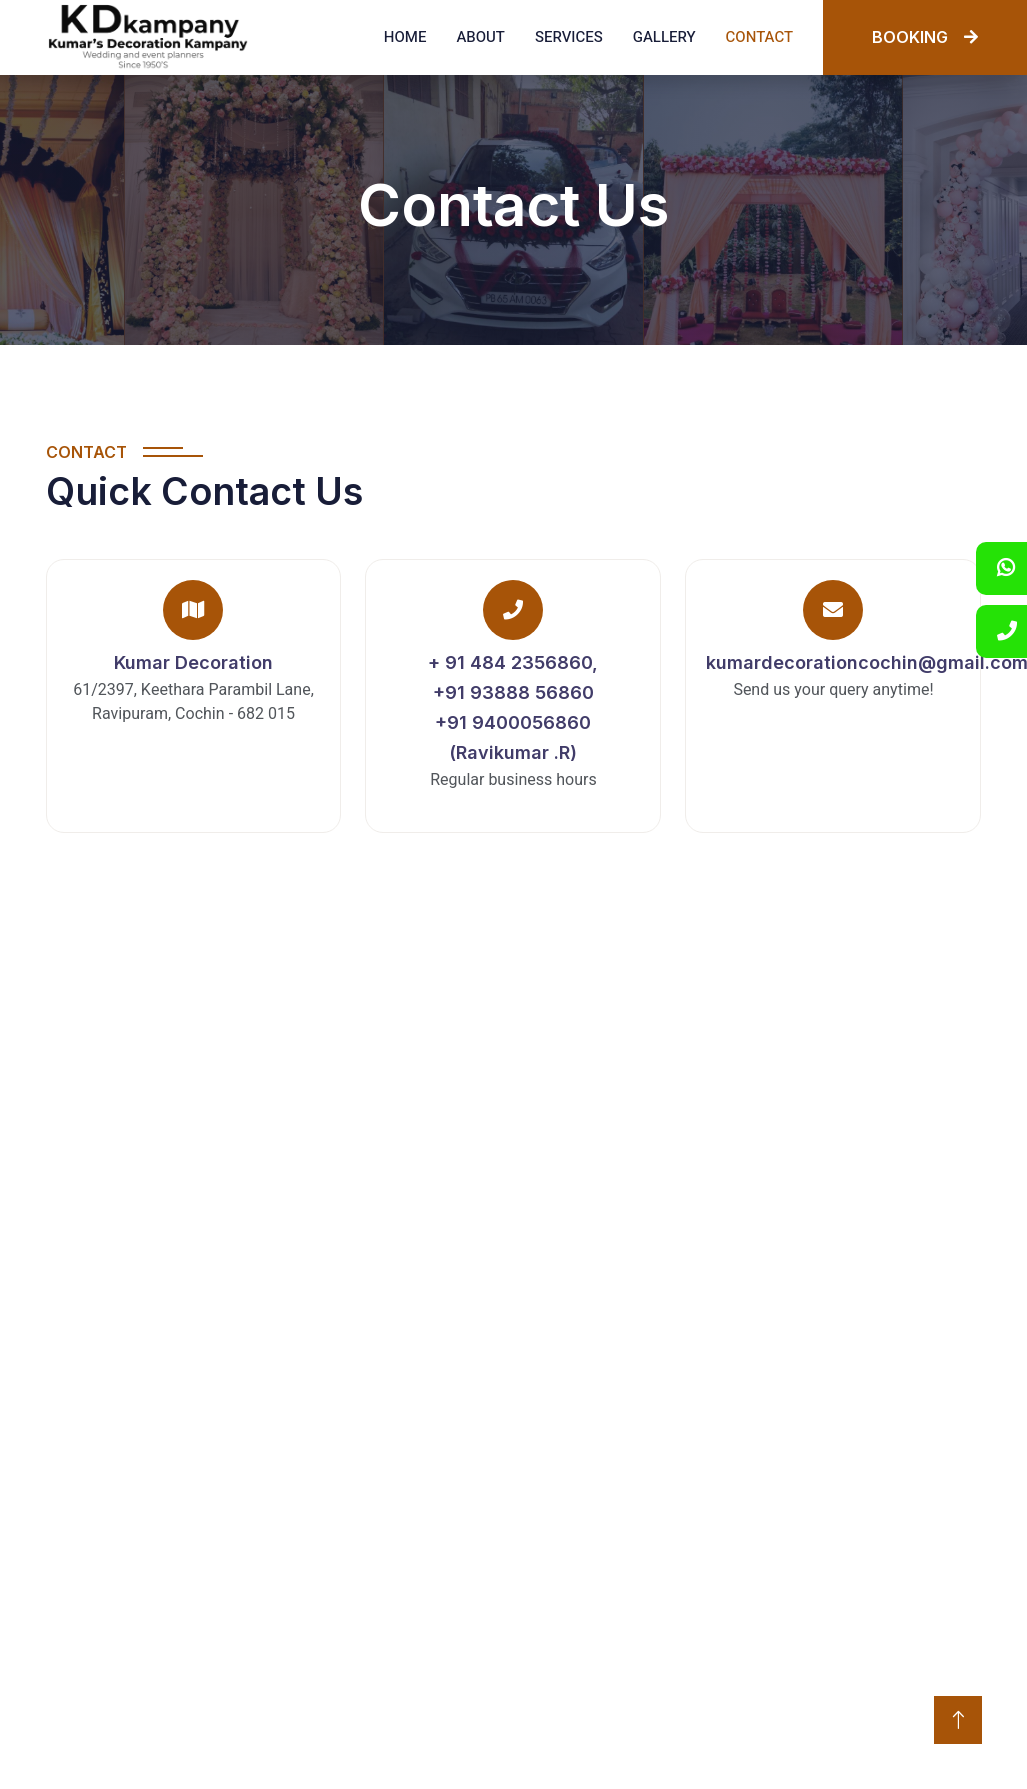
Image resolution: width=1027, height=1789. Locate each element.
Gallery (664, 37)
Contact (759, 37)
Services (569, 37)
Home (405, 37)
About (480, 37)
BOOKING (925, 37)
